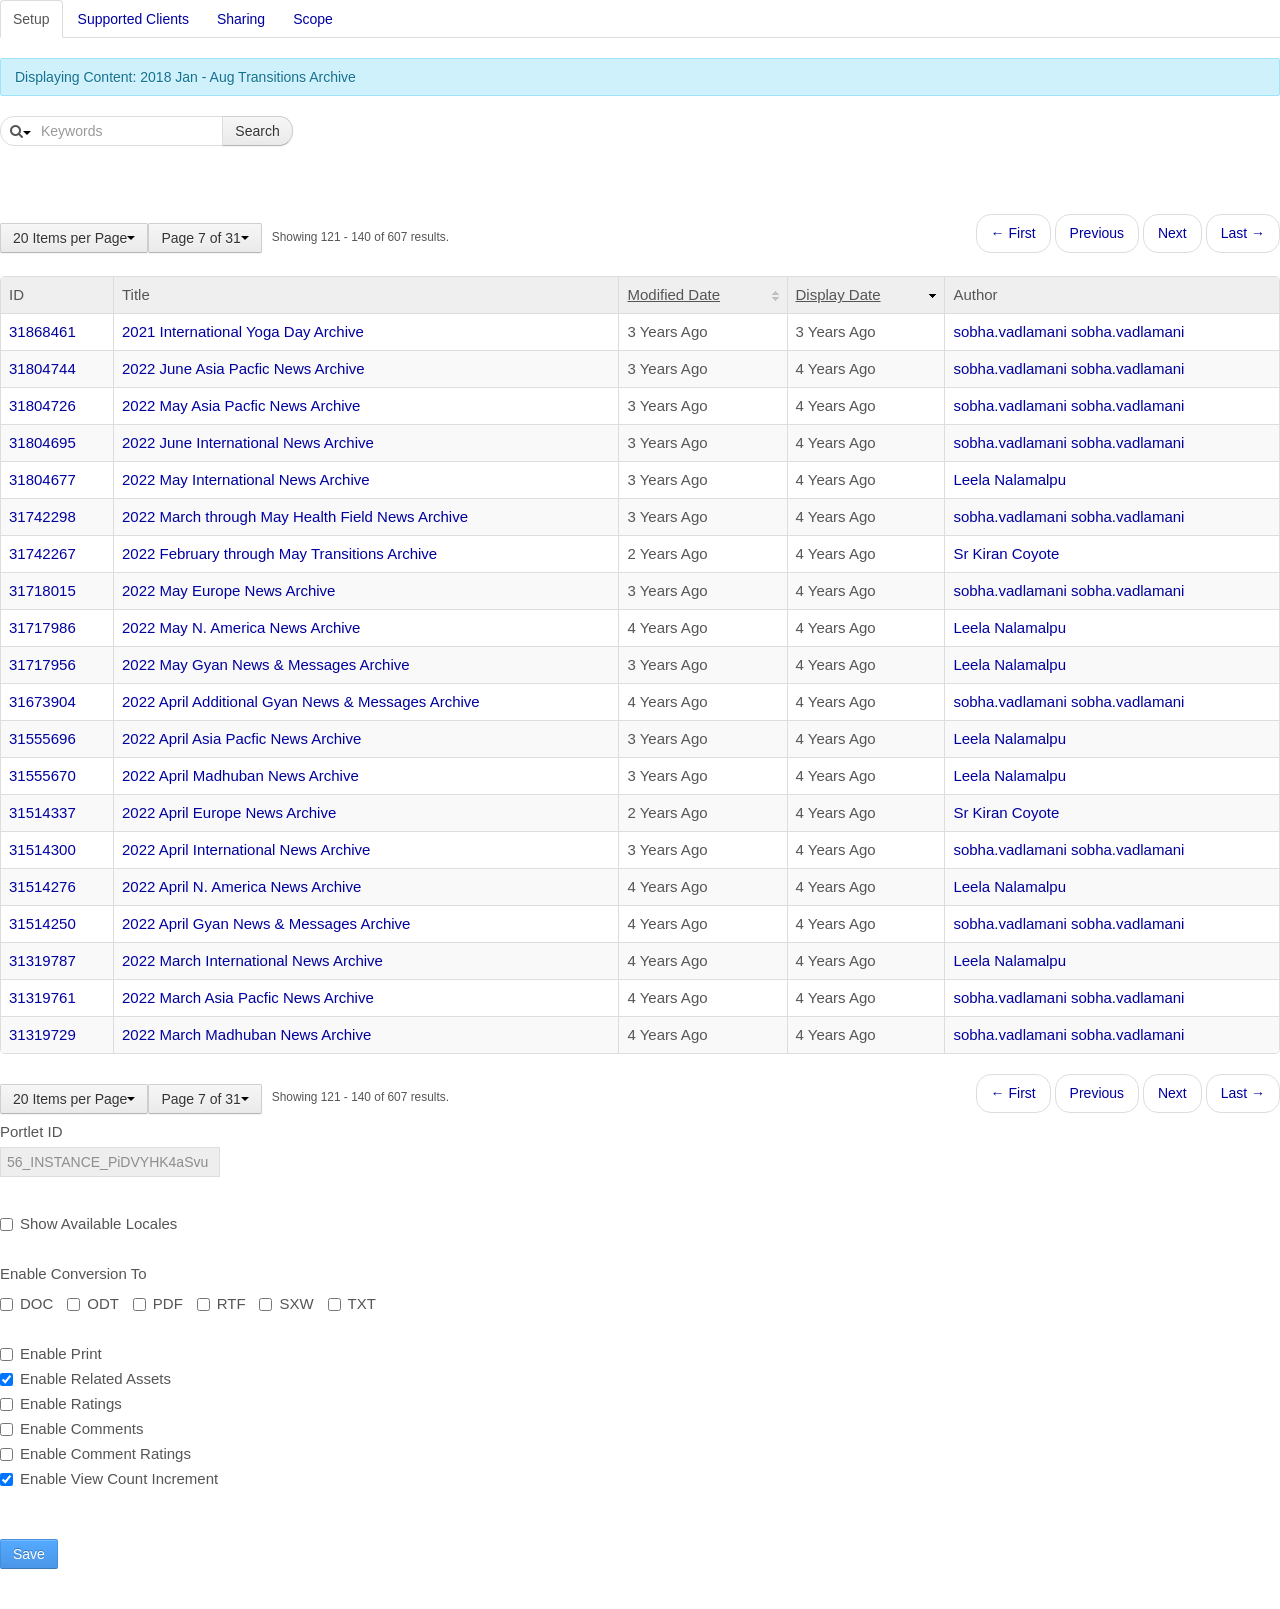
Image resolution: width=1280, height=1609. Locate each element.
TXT (352, 1303)
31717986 (42, 627)
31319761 (42, 997)
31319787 (42, 960)
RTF (221, 1303)
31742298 (42, 516)
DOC (26, 1303)
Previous (1097, 233)
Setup (31, 19)
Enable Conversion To (73, 1273)
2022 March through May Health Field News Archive (295, 516)
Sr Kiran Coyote (1006, 553)
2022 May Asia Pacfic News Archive (241, 405)
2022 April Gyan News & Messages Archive (266, 923)
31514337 (42, 812)
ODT (93, 1303)
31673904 (42, 701)
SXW (286, 1303)
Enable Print (51, 1353)
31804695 (42, 442)
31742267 (42, 553)
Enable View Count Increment (109, 1478)
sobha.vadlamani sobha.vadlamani (1068, 331)
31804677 (42, 479)
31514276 (42, 886)
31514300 (42, 849)
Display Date (838, 294)
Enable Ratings (61, 1403)
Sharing (241, 19)
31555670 (42, 775)
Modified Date (673, 294)
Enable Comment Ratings (95, 1453)
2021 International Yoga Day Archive (243, 331)
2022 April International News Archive (246, 849)
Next (1172, 233)
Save (29, 1554)
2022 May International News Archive (246, 479)
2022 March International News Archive (252, 960)
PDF (158, 1303)
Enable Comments (71, 1428)
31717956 (42, 664)
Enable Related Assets (85, 1378)
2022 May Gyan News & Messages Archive (266, 664)
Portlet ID (31, 1131)
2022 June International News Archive (248, 442)
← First (1013, 233)
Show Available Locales (88, 1223)
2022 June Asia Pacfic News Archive (243, 368)
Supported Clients (133, 19)
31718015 (42, 590)
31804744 (42, 368)
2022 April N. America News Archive (241, 886)
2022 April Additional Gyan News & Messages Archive (301, 701)
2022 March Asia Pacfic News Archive (248, 997)
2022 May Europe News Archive (228, 590)
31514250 (42, 923)
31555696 (42, 738)
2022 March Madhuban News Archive (246, 1034)
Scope (313, 19)
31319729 (42, 1034)
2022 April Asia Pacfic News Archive (241, 738)
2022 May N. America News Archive (241, 627)
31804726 (42, 405)
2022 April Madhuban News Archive (240, 775)
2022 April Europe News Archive (229, 812)
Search (257, 131)
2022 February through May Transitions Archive (279, 553)
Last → (1243, 233)
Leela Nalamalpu (1009, 479)
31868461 (42, 331)
